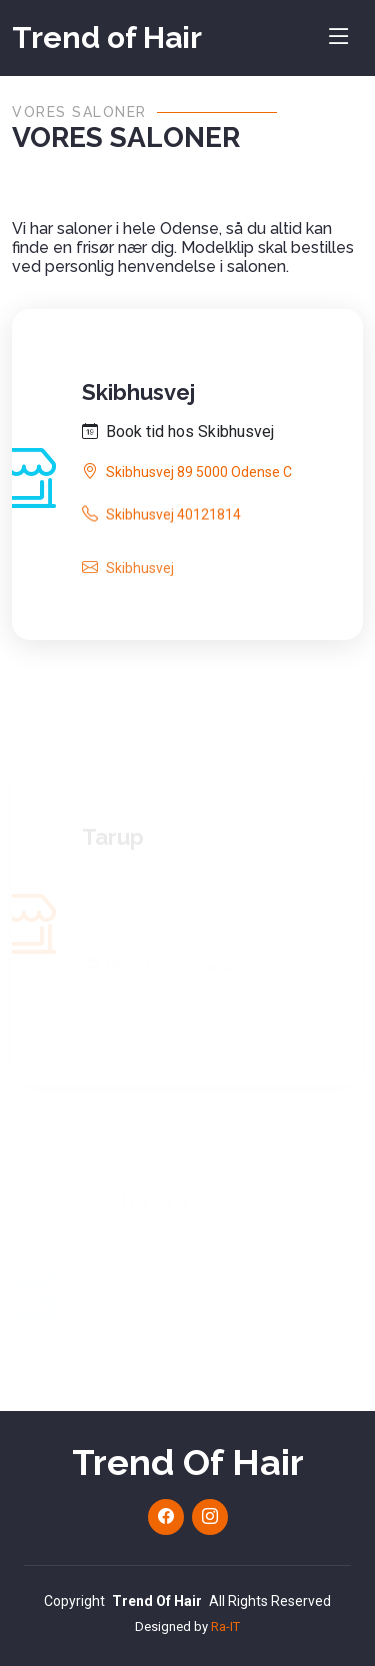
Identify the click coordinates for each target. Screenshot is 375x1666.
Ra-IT (225, 1626)
